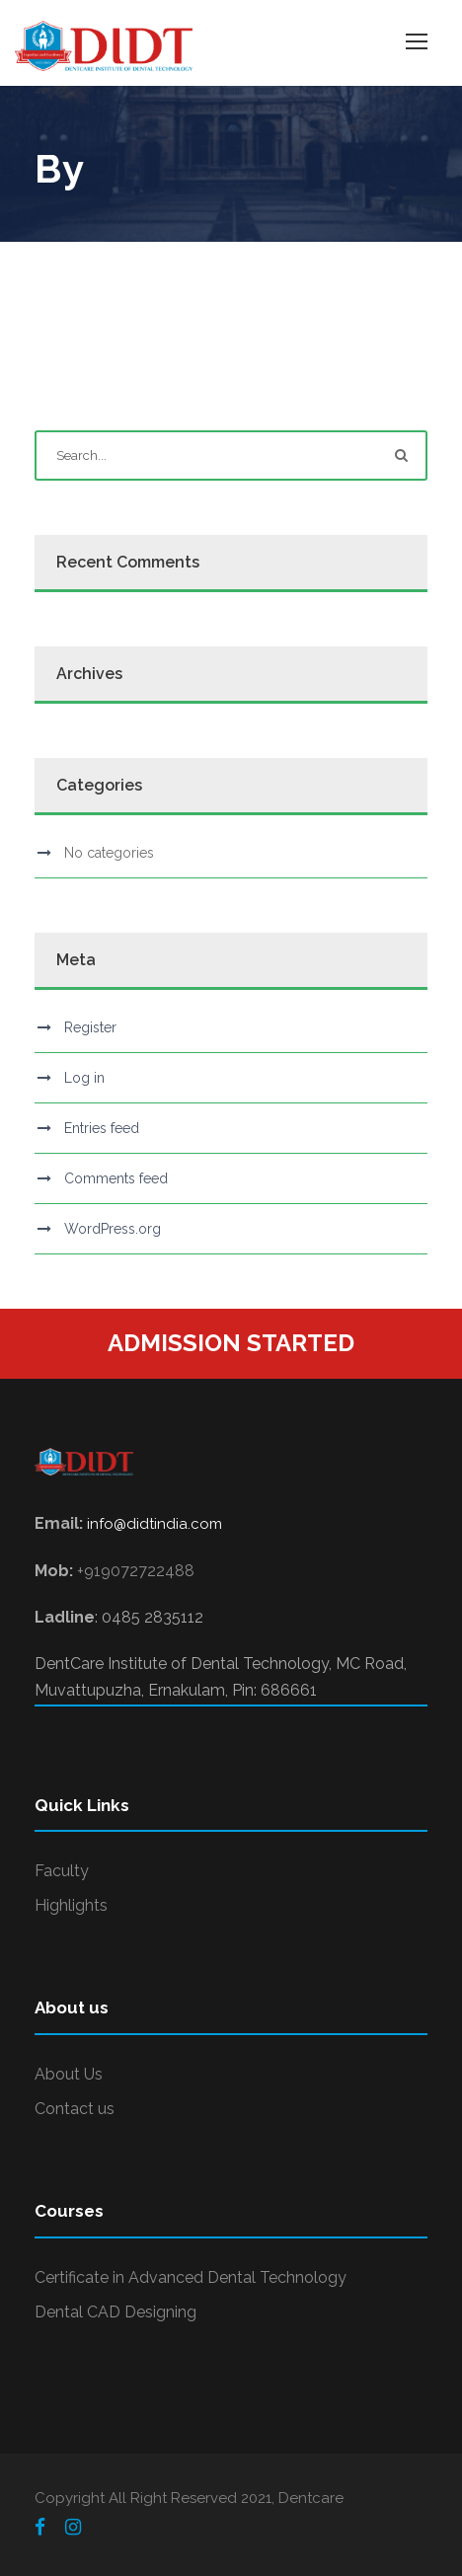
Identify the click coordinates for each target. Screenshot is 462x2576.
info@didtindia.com (154, 1524)
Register (90, 1027)
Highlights (71, 1905)
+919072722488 (135, 1570)
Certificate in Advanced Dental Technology (190, 2277)
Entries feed (101, 1128)
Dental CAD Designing (115, 2312)
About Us (69, 2074)
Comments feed (116, 1178)
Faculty (62, 1870)
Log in (84, 1078)
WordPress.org (112, 1229)
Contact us (75, 2108)
